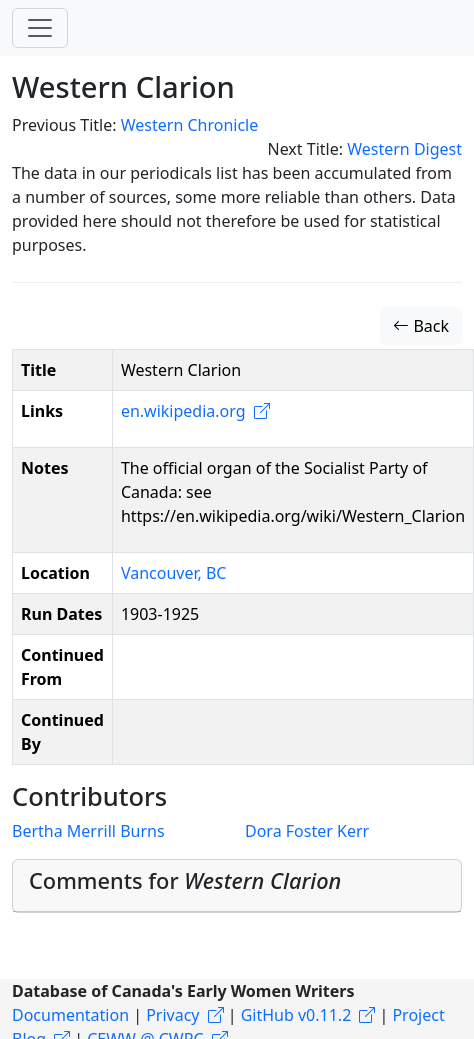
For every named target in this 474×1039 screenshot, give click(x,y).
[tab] (237, 885)
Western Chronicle (190, 125)
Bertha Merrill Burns (88, 831)
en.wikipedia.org (183, 411)
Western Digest (404, 149)
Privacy (172, 1015)
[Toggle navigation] (40, 28)
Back (421, 326)
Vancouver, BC (174, 573)
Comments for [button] (185, 880)
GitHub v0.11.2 (296, 1015)
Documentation (70, 1015)
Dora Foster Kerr (307, 831)
